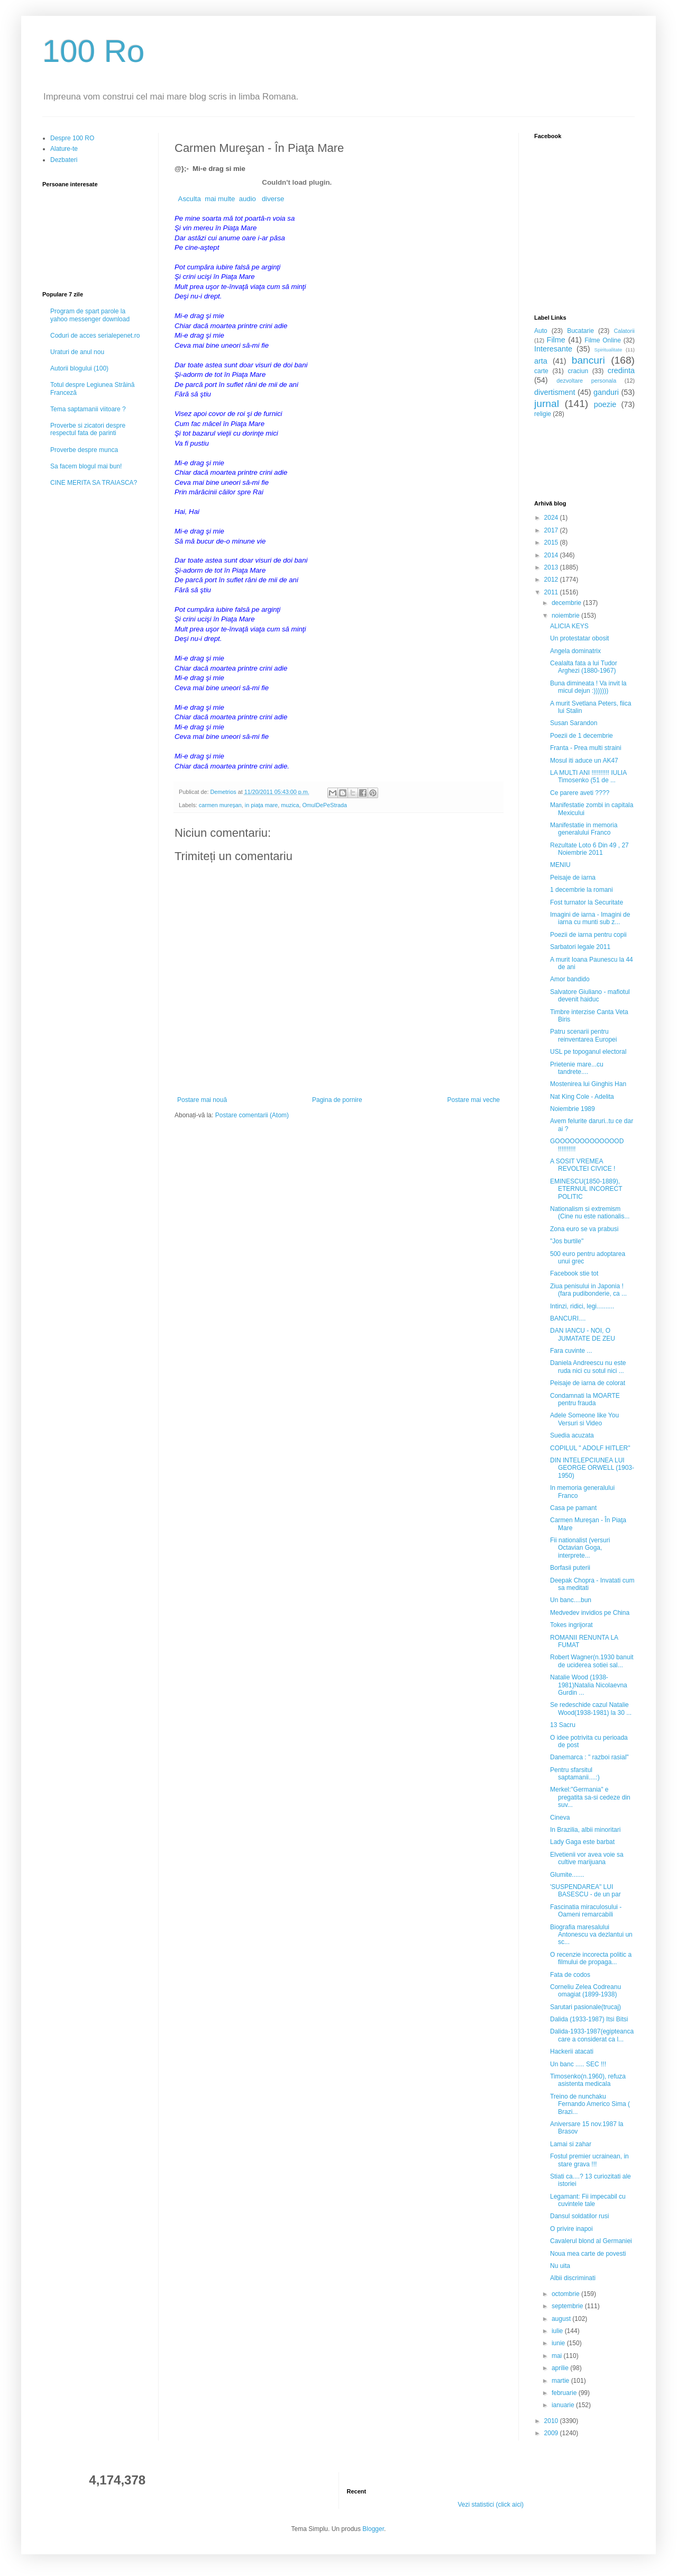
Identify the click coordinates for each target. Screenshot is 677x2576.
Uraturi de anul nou (77, 352)
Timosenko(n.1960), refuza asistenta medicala (588, 2080)
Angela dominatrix (575, 651)
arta (540, 361)
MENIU (560, 865)
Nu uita (560, 2266)
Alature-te (64, 148)
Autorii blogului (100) (79, 368)
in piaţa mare (261, 805)
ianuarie (564, 2405)
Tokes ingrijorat (571, 1625)
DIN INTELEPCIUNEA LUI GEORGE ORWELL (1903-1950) (592, 1468)
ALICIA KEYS (569, 626)
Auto (540, 331)
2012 (552, 579)
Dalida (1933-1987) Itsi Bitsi (589, 2019)
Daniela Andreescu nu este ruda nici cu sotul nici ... (588, 1366)
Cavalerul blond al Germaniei (591, 2241)
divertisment (554, 392)
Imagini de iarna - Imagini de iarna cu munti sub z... (590, 918)
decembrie (567, 603)
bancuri (588, 360)
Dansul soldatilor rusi (579, 2216)
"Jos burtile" (566, 1241)
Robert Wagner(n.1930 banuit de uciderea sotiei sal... (592, 1660)
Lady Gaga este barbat (582, 1842)
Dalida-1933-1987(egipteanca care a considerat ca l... (592, 2035)
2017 (552, 530)
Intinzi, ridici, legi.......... (582, 1306)
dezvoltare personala (586, 380)
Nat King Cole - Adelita (582, 1096)
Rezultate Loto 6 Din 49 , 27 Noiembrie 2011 (589, 849)
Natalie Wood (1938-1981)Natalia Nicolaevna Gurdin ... (588, 1685)
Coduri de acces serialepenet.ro (95, 335)
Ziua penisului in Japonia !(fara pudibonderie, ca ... (588, 1289)
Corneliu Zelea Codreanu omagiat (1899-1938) (585, 1990)
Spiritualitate (608, 349)
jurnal (546, 403)
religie (542, 414)
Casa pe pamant (573, 1508)
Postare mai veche (473, 1100)
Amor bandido (570, 979)
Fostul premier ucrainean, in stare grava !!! (589, 2160)
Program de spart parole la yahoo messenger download (90, 315)
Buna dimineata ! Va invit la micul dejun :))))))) (588, 687)
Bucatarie (580, 331)
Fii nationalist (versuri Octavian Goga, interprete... (580, 1547)
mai (558, 2356)
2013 (552, 567)
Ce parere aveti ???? (579, 793)
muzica (290, 805)
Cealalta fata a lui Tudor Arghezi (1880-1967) (583, 666)
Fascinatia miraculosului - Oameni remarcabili (585, 1910)
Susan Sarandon (573, 723)
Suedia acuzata (572, 1435)
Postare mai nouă (202, 1100)
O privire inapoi (571, 2228)
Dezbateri (63, 160)
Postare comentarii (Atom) (252, 1115)
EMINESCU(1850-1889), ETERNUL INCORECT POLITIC (586, 1189)
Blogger (373, 2529)
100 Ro (93, 51)
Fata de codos (570, 1974)
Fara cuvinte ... (571, 1350)
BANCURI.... (567, 1318)
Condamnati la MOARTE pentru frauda (585, 1399)
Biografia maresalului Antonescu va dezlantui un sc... (591, 1934)
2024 (552, 517)
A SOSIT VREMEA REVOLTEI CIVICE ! (582, 1165)
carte (541, 371)
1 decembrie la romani (581, 889)
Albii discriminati (573, 2278)
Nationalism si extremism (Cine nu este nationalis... (589, 1212)
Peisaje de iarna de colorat (587, 1383)
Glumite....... (567, 1874)
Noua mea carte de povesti (588, 2253)
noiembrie (566, 615)
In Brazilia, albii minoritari (585, 1829)
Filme (556, 340)
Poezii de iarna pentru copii (588, 934)
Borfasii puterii (570, 1567)
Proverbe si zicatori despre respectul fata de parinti (87, 429)
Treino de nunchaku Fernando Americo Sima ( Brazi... (590, 2104)
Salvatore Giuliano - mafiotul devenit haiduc (590, 995)
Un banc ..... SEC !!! (578, 2064)
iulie (558, 2331)
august (562, 2318)
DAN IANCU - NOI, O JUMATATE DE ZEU (582, 1334)
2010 (552, 2421)
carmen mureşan (220, 805)
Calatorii (624, 331)
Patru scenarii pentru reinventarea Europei (583, 1035)
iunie (559, 2343)
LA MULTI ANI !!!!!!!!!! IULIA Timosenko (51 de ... (588, 776)
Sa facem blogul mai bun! (86, 466)
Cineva (560, 1817)
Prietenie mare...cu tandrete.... (576, 1068)
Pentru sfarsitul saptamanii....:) (575, 1773)
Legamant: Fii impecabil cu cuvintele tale (588, 2200)
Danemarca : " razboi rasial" (589, 1757)
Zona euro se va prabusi (584, 1229)
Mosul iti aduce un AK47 (584, 760)
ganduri (606, 392)
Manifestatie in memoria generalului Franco (583, 828)
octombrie (566, 2294)
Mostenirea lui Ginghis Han (588, 1084)
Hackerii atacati (571, 2051)
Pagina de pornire (337, 1100)
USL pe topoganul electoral (588, 1051)
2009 (552, 2433)
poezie (605, 404)
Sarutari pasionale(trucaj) (585, 2007)
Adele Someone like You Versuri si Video (584, 1419)
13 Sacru (562, 1725)
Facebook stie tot (574, 1273)
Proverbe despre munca (84, 450)
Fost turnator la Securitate (586, 902)
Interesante (553, 349)
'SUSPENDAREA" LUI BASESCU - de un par (585, 1890)
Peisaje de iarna (573, 877)
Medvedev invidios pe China (589, 1612)
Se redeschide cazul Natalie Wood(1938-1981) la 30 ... (591, 1708)
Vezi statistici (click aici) (491, 2504)
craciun (578, 371)
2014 (552, 555)
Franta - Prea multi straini (585, 748)
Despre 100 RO (72, 138)
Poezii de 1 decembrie (581, 735)
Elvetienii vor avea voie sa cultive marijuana (587, 1858)
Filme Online (602, 340)
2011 (552, 592)
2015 (552, 542)
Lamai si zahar (570, 2144)
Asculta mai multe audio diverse (229, 199)
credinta (621, 370)
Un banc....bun (570, 1600)
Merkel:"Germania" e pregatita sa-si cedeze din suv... (590, 1797)
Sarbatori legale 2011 (580, 947)
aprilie (561, 2368)
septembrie (568, 2306)
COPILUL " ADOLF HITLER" (590, 1448)
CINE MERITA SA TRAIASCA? (93, 482)
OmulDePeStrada (324, 805)
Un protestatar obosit (579, 638)
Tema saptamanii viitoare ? (88, 409)
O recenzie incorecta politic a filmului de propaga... (591, 1958)
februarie (565, 2393)
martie (561, 2380)
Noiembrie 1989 (572, 1109)
